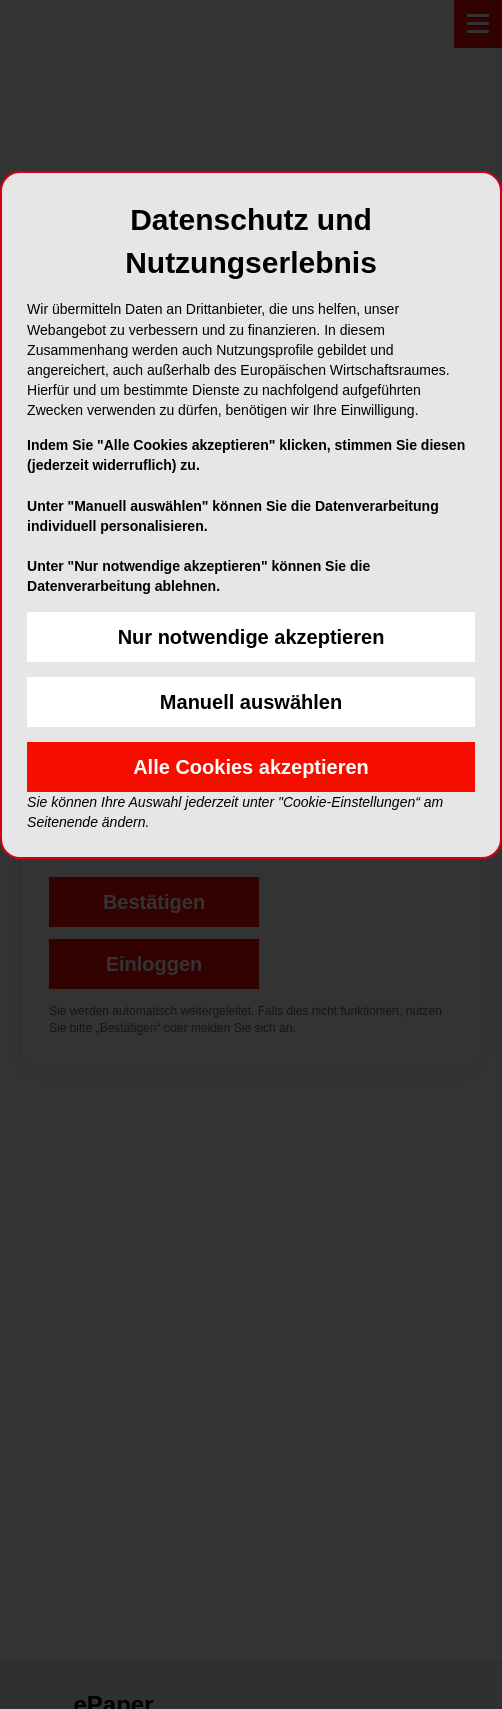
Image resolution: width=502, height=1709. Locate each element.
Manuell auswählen (251, 702)
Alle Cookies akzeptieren (251, 767)
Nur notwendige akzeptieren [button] (251, 637)
